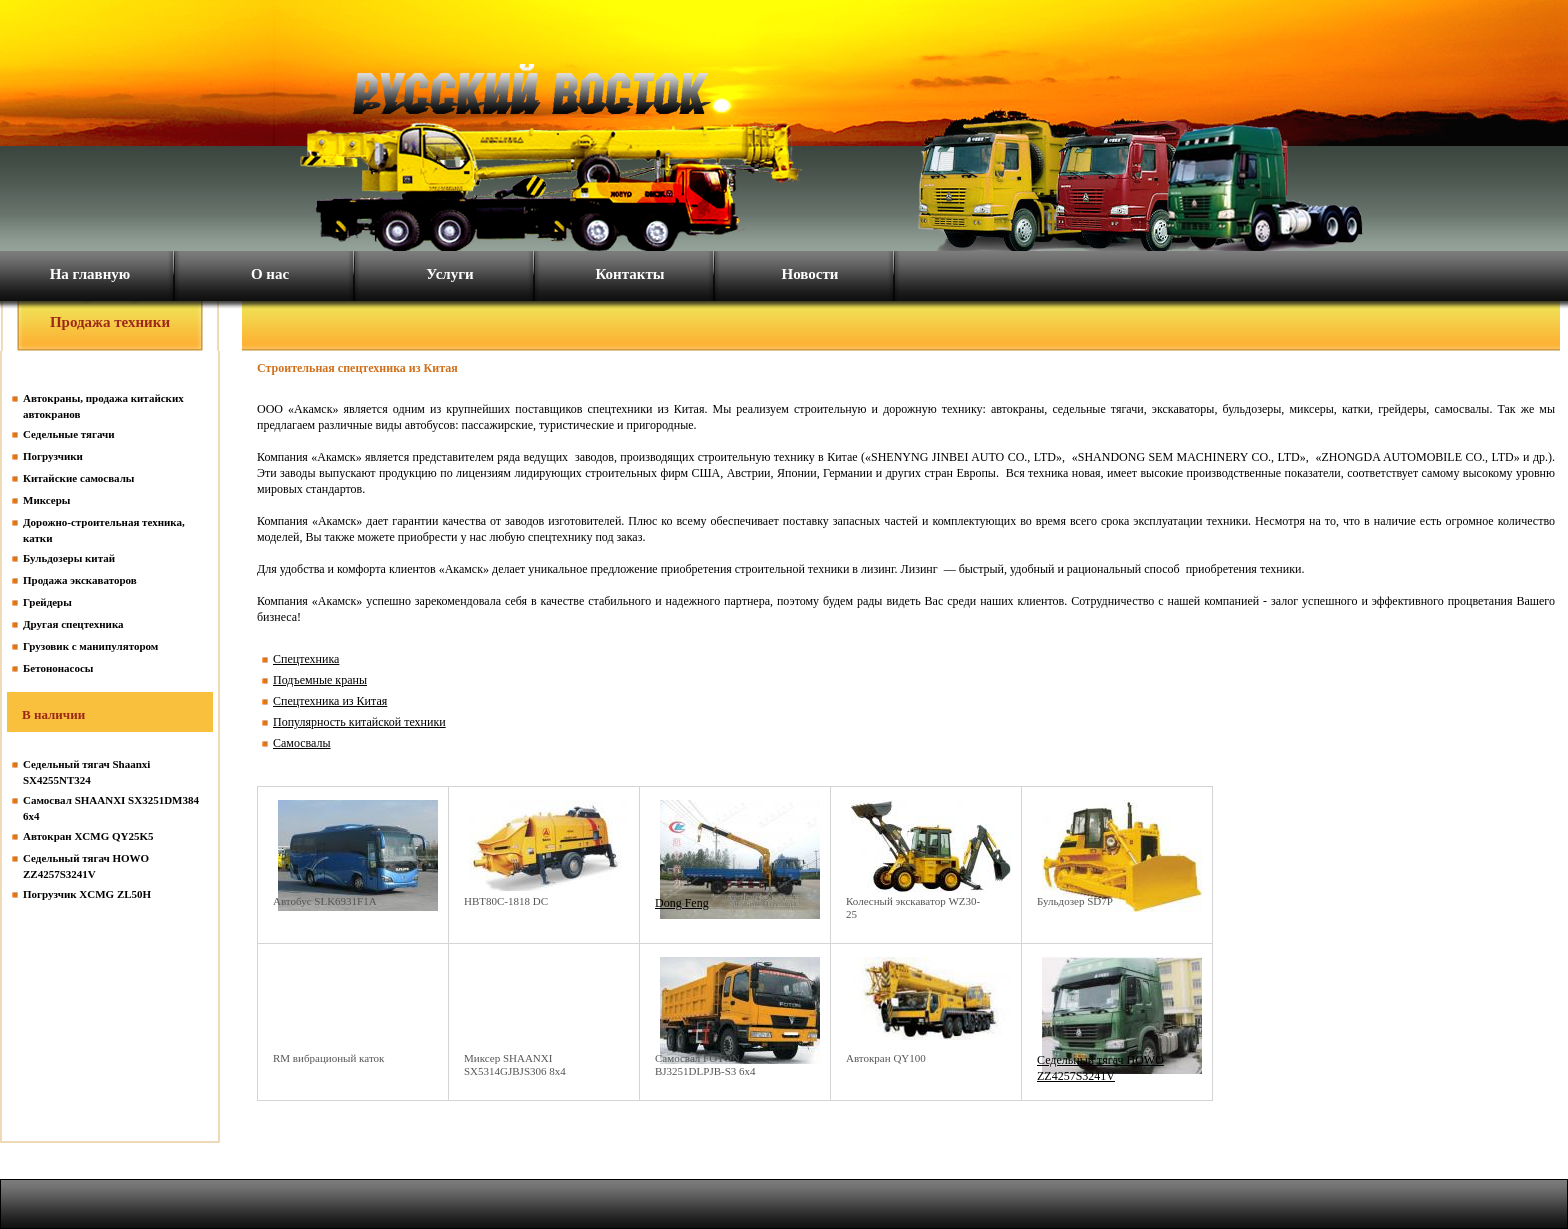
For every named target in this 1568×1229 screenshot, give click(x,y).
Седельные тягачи (69, 434)
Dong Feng (682, 903)
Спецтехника (306, 659)
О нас (270, 274)
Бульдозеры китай (69, 558)
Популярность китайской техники (359, 722)
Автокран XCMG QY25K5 (88, 836)
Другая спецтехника (73, 624)
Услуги (449, 274)
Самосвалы (302, 743)
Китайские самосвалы (78, 478)
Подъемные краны (320, 680)
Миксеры (46, 500)
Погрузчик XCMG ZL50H (87, 894)
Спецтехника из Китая (330, 701)
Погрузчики (53, 456)
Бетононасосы (58, 668)
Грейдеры (47, 602)
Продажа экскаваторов (80, 580)
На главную (90, 274)
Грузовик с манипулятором (90, 646)
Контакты (629, 274)
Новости (810, 274)
